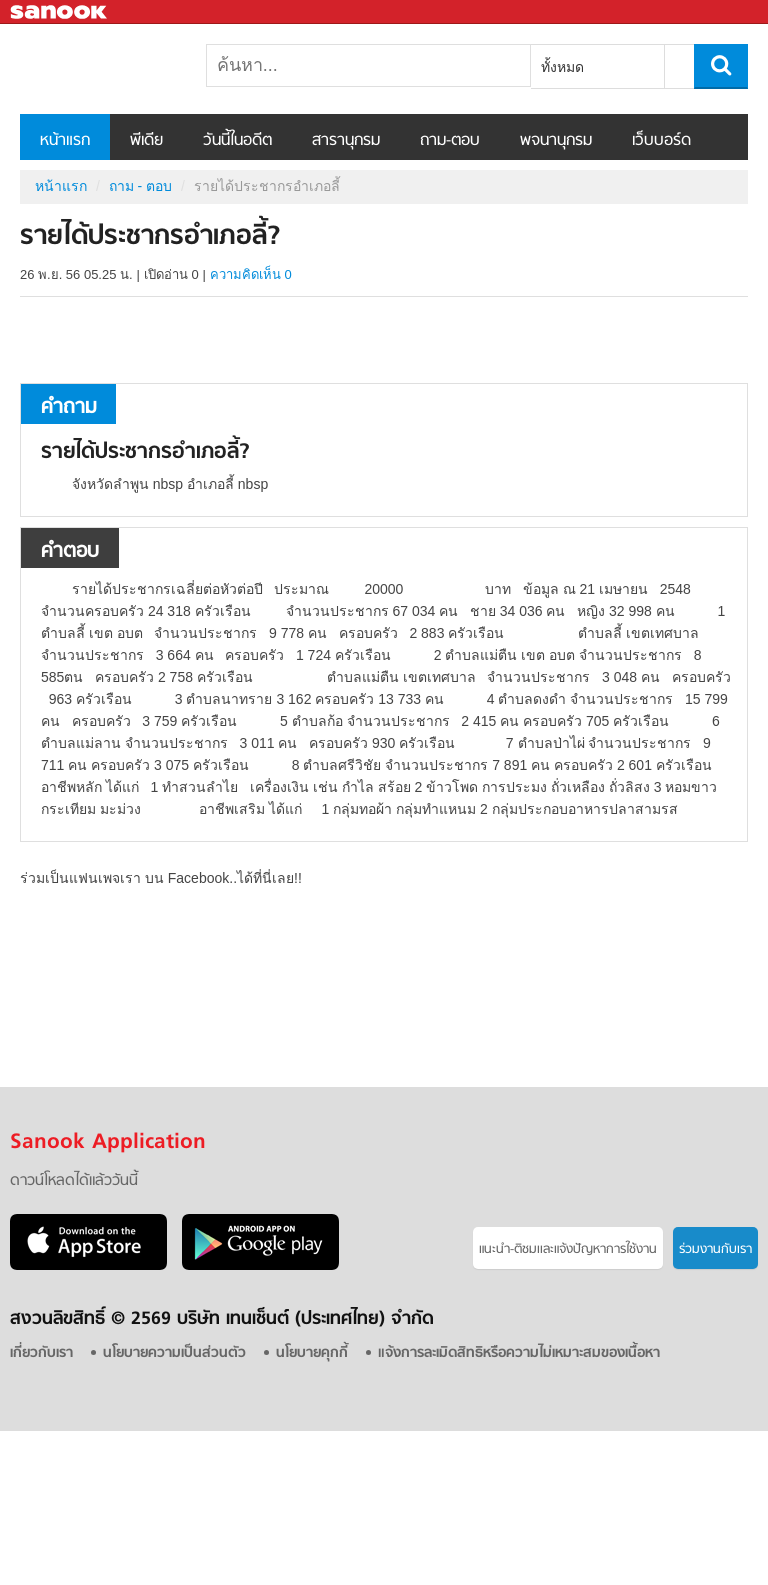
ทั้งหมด (562, 67)
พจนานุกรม (556, 141)
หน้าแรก (65, 141)
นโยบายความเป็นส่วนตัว (174, 1353)
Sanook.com (60, 12)
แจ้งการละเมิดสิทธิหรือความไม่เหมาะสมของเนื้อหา (519, 1353)
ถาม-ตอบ (450, 141)
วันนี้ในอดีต (237, 141)
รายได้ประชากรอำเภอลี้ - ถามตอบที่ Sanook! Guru (125, 69)
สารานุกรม (346, 141)
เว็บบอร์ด (661, 141)
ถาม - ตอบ (140, 186)
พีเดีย (146, 141)
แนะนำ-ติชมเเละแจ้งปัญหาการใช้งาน (568, 1249)
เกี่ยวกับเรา (41, 1353)
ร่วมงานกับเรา (715, 1249)
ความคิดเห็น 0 (251, 274)
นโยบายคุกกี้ (312, 1353)
